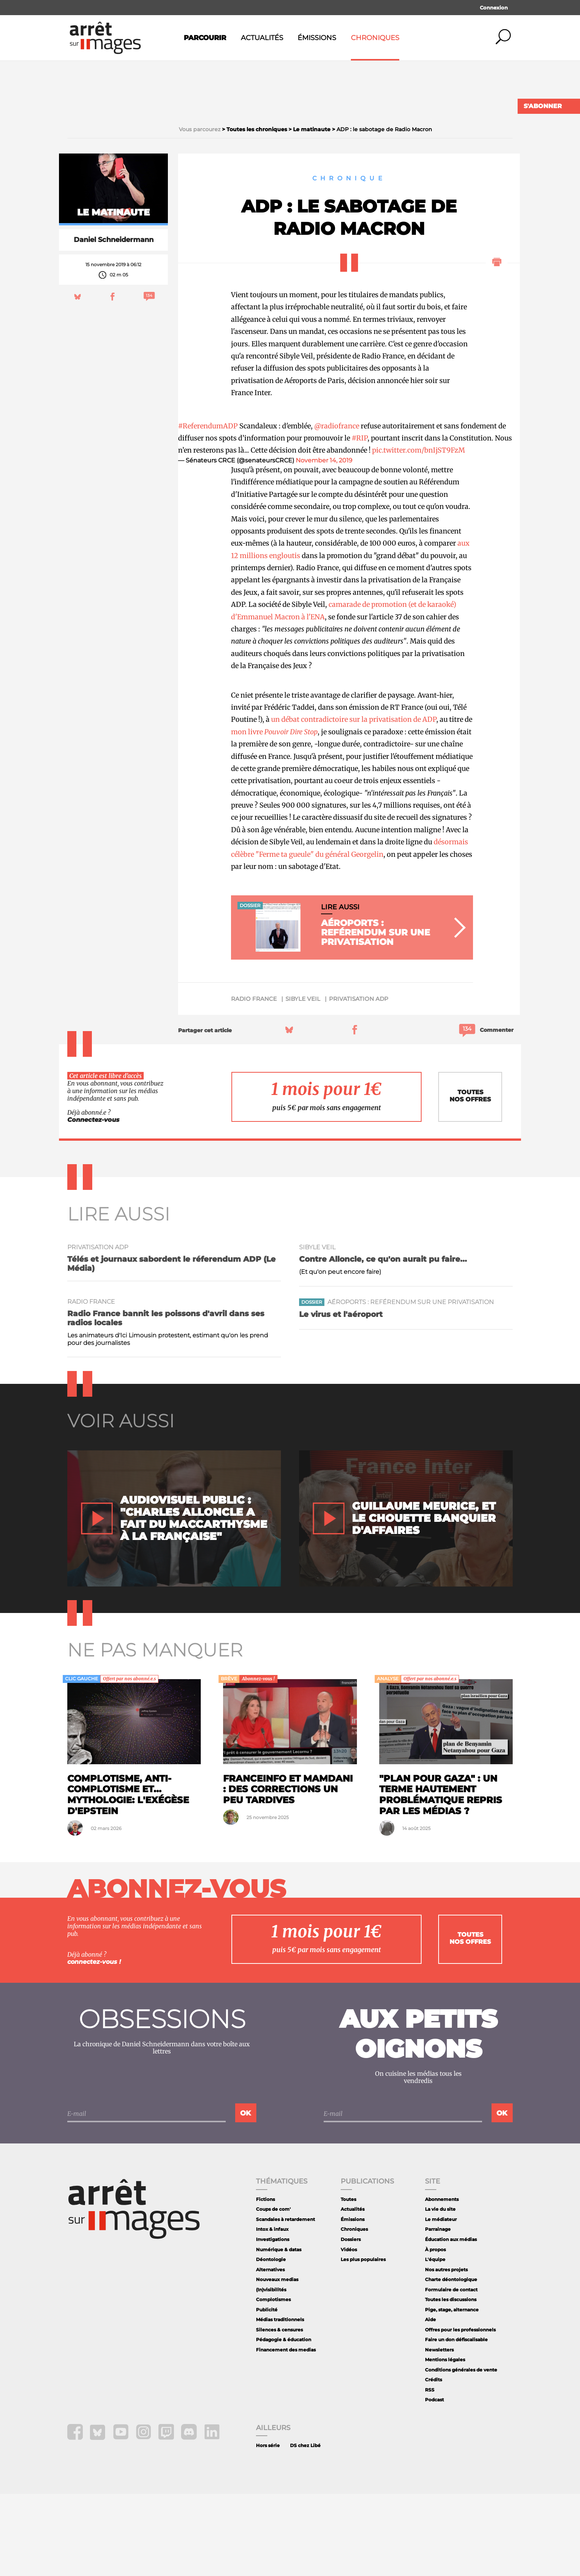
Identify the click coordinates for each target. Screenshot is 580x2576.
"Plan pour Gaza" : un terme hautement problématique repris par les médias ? (440, 1876)
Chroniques (375, 38)
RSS (429, 2472)
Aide (430, 2401)
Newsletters (439, 2432)
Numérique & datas (278, 2331)
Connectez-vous (93, 1202)
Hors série (268, 2528)
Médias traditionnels (280, 2401)
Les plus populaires (363, 2341)
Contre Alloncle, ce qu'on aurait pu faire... (383, 1341)
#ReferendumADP (208, 508)
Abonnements (442, 2281)
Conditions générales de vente (461, 2452)
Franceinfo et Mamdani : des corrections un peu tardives (288, 1871)
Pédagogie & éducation (283, 2421)
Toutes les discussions (450, 2381)
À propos (435, 2331)
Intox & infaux (272, 2311)
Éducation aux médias (451, 2321)
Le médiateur (441, 2301)
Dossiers (351, 2321)
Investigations (272, 2321)
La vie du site (440, 2291)
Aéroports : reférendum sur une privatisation (410, 1384)
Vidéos (349, 2331)
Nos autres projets (446, 2351)
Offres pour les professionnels (460, 2412)
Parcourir (205, 38)
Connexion (494, 8)
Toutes (348, 2281)
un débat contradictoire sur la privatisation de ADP (353, 801)
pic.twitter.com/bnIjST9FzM (418, 532)
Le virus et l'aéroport (341, 1396)
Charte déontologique (451, 2361)
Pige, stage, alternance (452, 2392)
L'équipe (435, 2341)
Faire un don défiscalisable (456, 2421)
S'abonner (543, 106)
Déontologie (271, 2341)
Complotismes (273, 2381)
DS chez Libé (305, 2528)
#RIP (360, 520)
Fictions (265, 2281)
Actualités (262, 38)
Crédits (433, 2461)
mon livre (274, 814)
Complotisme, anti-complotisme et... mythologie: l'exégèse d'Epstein (128, 1876)
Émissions (317, 38)
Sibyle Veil (302, 1080)
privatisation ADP (358, 1080)
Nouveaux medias (277, 2361)
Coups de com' (273, 2291)
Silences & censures (279, 2412)
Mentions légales (445, 2441)
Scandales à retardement (285, 2301)
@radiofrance (336, 508)
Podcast (434, 2482)
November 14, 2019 (324, 542)
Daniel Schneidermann (114, 322)
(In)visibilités (271, 2371)
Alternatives (270, 2351)
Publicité (267, 2392)
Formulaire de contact (451, 2371)
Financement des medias (286, 2432)
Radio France (254, 1080)
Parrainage (438, 2311)
